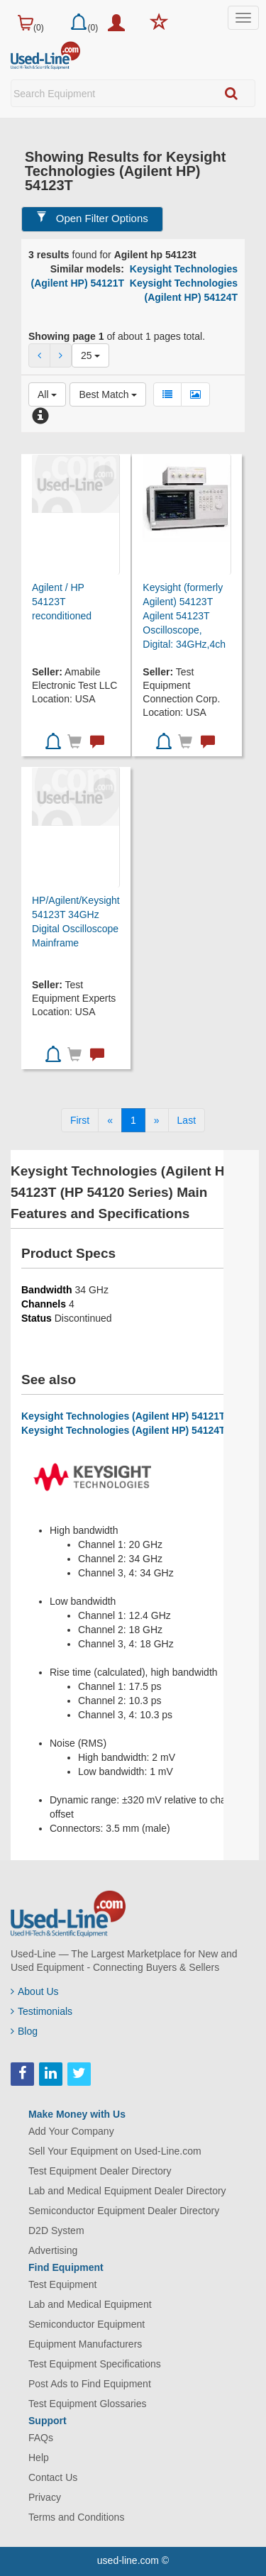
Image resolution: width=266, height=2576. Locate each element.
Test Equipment (62, 2284)
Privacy (44, 2497)
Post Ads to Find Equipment (89, 2383)
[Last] (186, 1120)
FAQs (40, 2437)
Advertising (52, 2250)
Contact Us (52, 2477)
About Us (35, 1991)
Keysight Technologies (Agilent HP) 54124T (123, 1430)
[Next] (157, 1120)
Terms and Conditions (76, 2517)
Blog (24, 2031)
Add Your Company (71, 2131)
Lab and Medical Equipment (90, 2304)
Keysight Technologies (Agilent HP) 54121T (123, 1416)
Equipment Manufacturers (85, 2344)
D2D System (56, 2230)
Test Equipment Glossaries (87, 2403)
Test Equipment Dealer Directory (100, 2171)
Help (38, 2457)
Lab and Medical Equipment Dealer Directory (127, 2190)
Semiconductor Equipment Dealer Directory (123, 2210)
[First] (80, 1120)
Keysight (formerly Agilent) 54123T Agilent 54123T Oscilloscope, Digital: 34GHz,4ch (184, 616)
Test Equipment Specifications (94, 2364)
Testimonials (41, 2011)
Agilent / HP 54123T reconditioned (62, 601)
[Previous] (110, 1120)
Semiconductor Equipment (86, 2324)
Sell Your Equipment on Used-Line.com (114, 2151)
